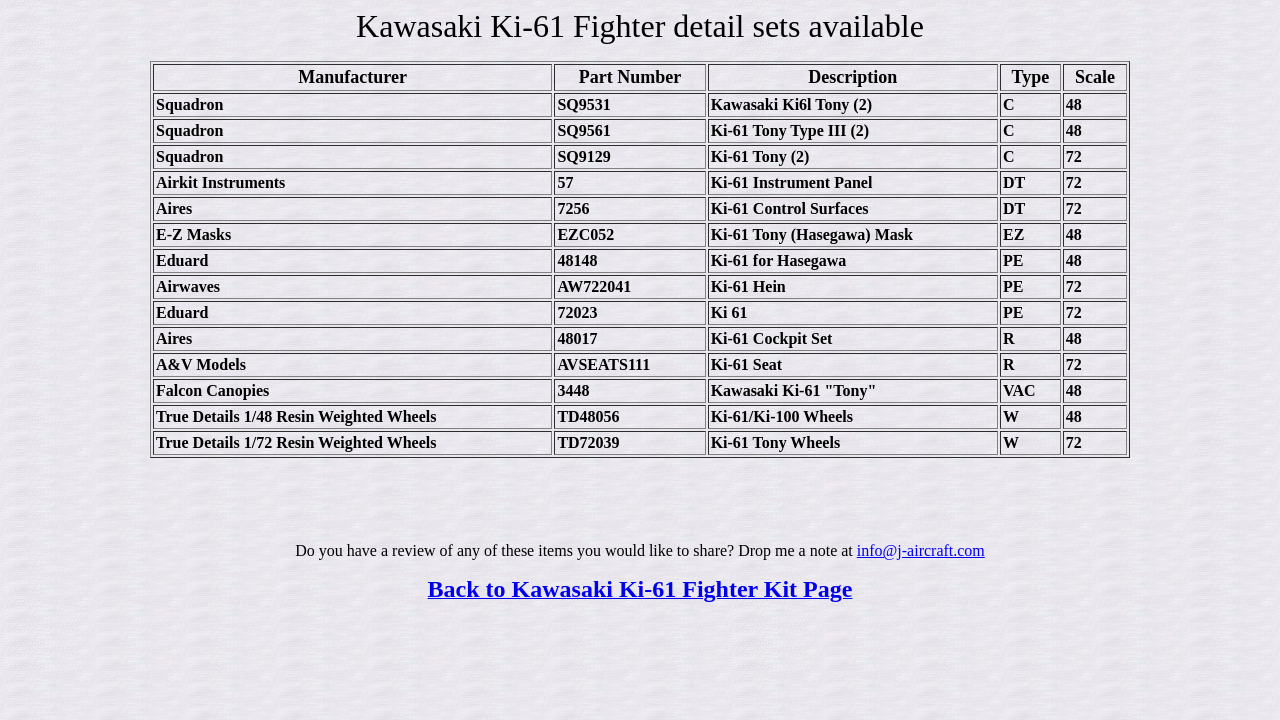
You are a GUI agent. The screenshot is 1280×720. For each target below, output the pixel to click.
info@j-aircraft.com (921, 550)
